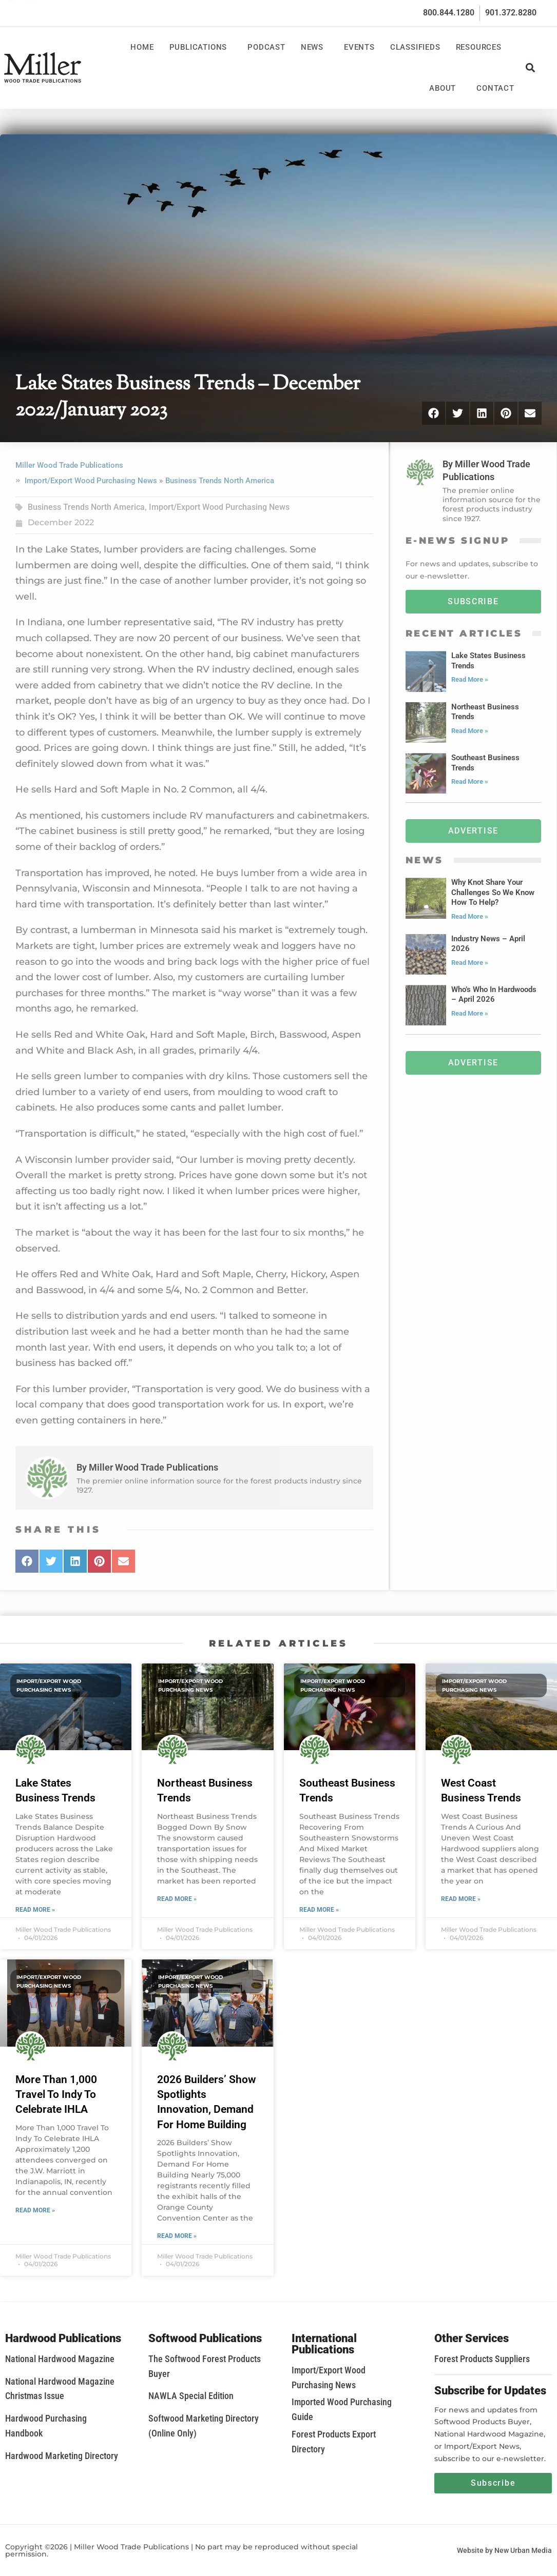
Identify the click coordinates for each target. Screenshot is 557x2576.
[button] (530, 67)
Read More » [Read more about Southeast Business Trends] (469, 781)
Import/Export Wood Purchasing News (91, 480)
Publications (201, 47)
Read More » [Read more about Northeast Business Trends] (469, 731)
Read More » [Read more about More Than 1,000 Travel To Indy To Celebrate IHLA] (35, 2210)
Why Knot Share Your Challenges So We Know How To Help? (492, 892)
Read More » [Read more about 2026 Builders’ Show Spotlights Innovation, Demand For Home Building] (177, 2236)
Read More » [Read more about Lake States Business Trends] (469, 679)
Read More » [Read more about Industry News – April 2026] (469, 962)
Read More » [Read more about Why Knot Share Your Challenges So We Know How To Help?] (469, 916)
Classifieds (415, 47)
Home (141, 47)
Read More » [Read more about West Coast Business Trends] (461, 1899)
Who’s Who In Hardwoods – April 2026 (493, 994)
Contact (495, 88)
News (315, 47)
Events (359, 47)
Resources (481, 47)
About (445, 88)
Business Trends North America (219, 480)
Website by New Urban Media (504, 2550)
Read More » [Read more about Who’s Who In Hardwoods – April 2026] (469, 1013)
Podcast (266, 47)
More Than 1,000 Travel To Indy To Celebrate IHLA (56, 2094)
